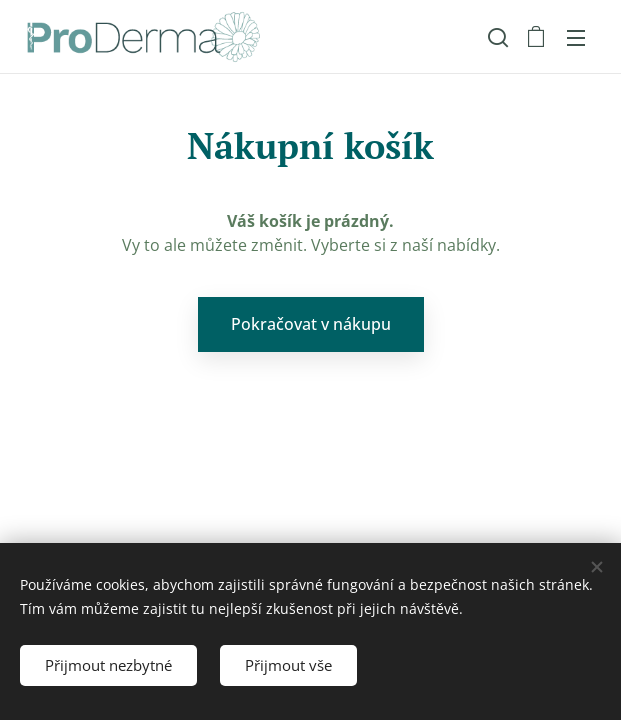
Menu (576, 38)
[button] (496, 37)
